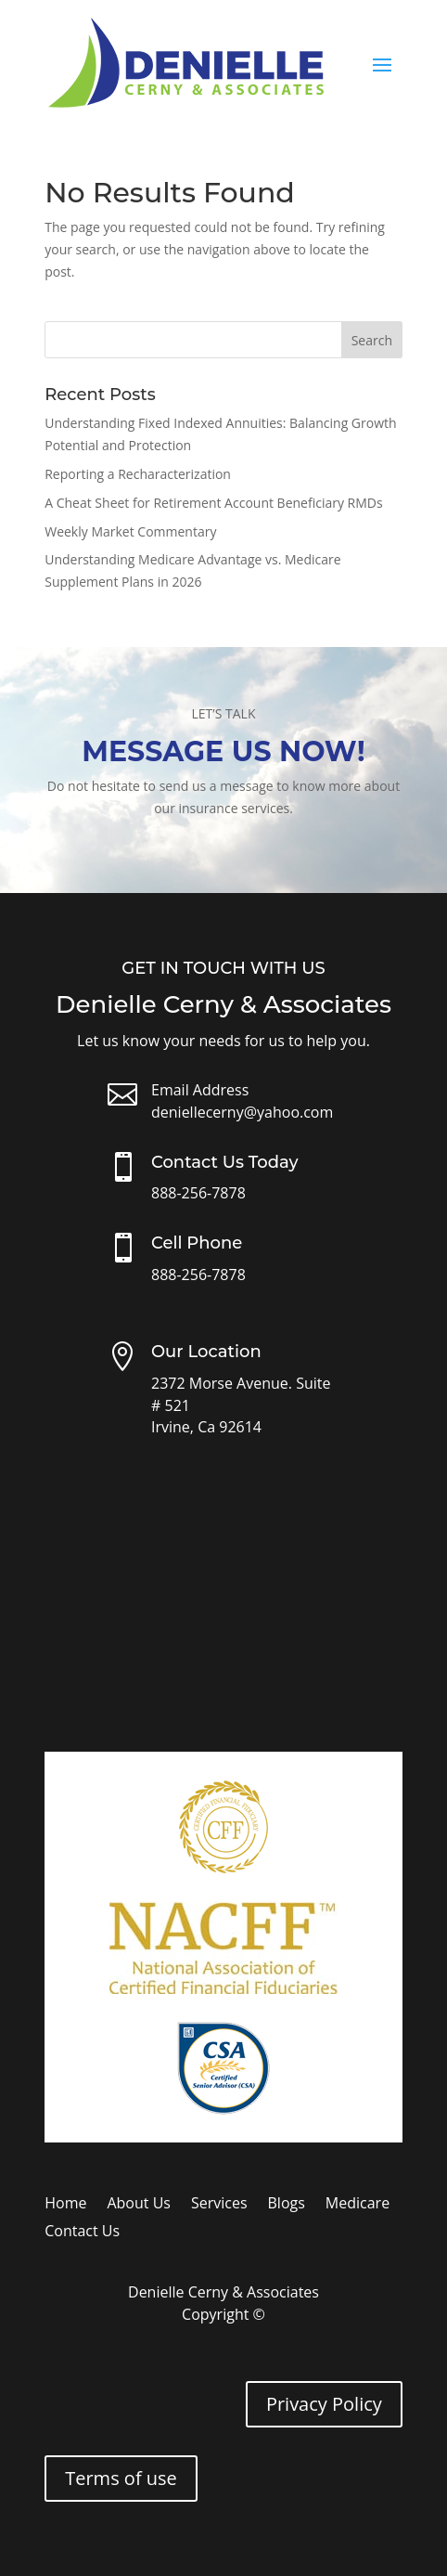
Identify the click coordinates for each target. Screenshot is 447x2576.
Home (65, 2204)
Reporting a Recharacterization (138, 474)
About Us (139, 2204)
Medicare (358, 2204)
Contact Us (82, 2232)
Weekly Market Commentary (130, 531)
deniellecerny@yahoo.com (242, 1112)
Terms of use (121, 2478)
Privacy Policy (324, 2403)
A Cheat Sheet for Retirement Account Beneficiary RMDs (213, 502)
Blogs (286, 2204)
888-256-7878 (198, 1193)
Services (219, 2204)
